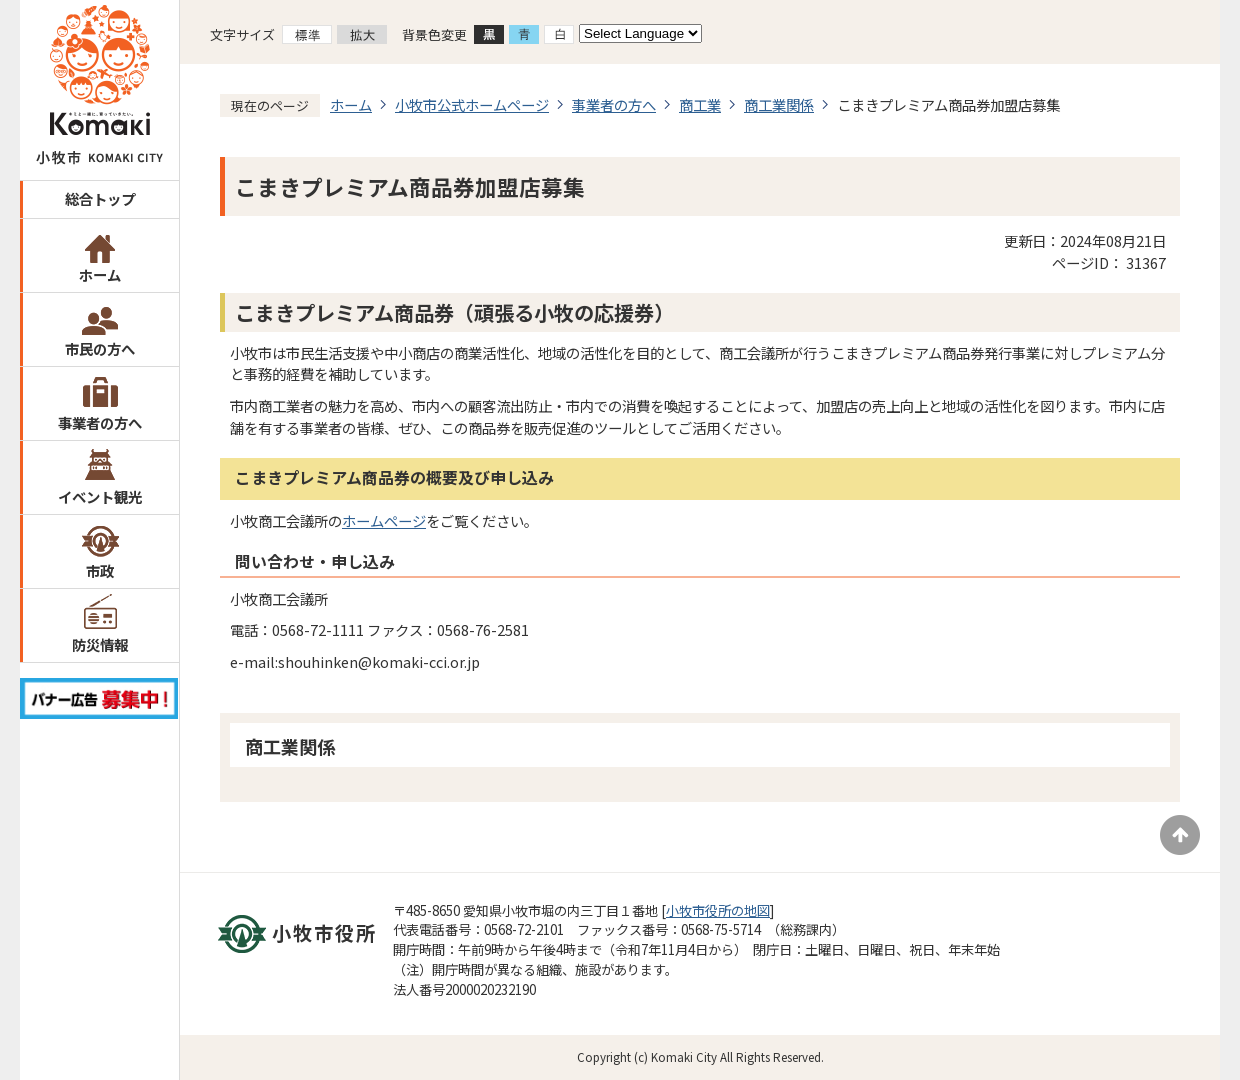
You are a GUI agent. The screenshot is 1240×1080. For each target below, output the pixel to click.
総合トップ (100, 198)
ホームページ (384, 520)
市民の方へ (100, 348)
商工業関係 (779, 104)
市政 (100, 570)
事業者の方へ (100, 422)
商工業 (700, 104)
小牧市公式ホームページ (472, 104)
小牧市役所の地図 (718, 910)
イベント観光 (100, 496)
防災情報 (100, 644)
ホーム (100, 274)
